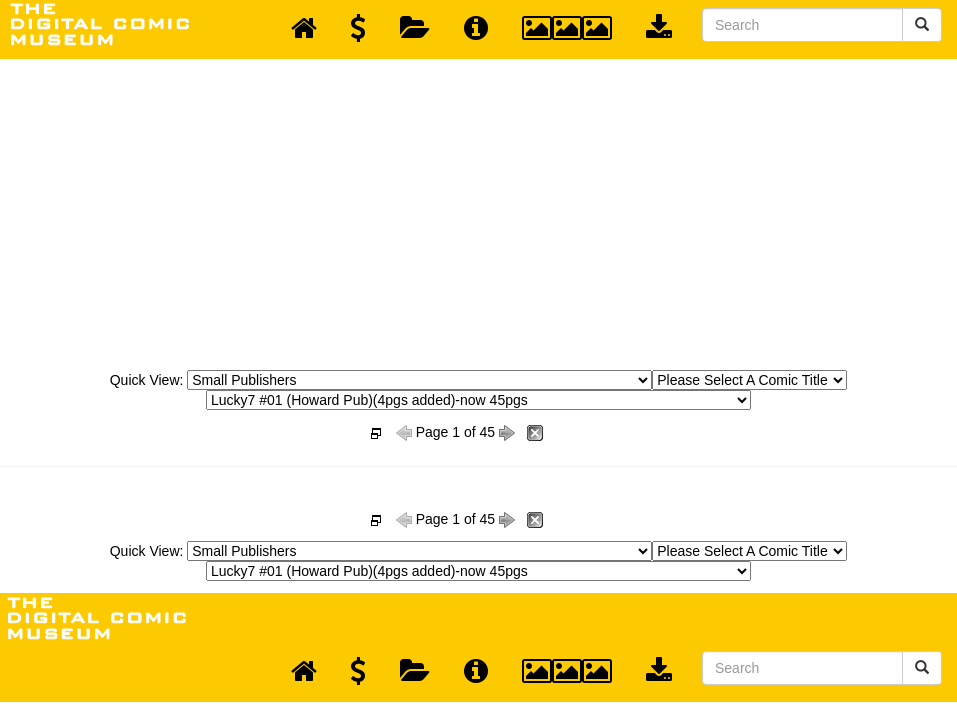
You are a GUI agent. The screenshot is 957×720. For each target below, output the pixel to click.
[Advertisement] (479, 209)
